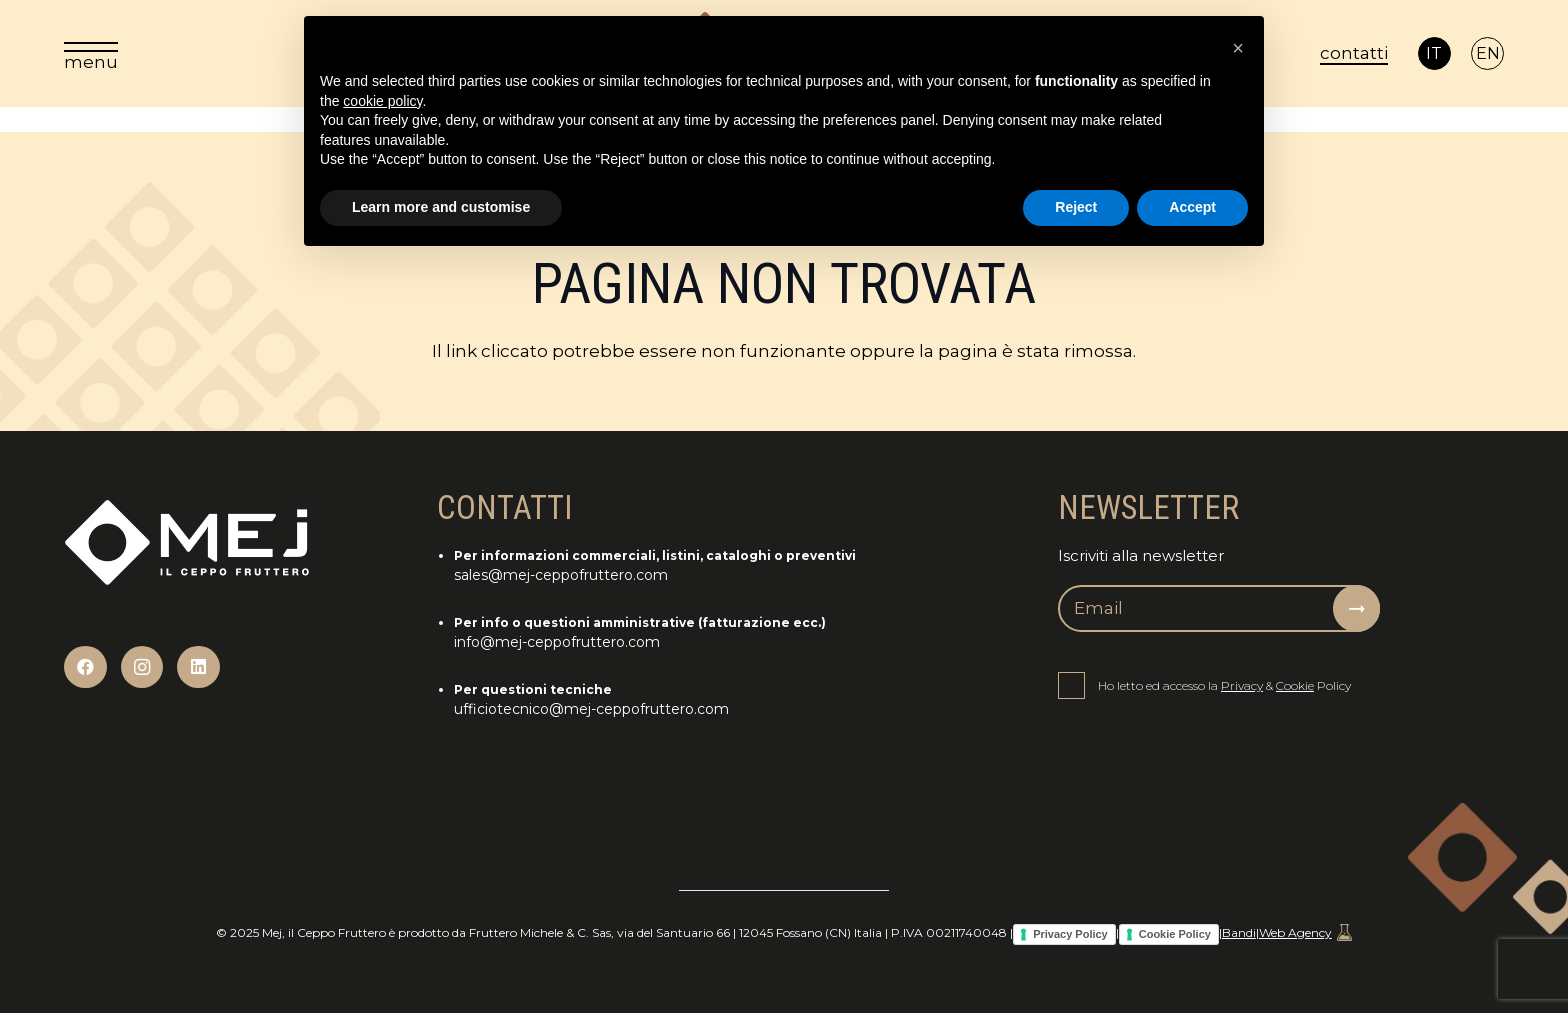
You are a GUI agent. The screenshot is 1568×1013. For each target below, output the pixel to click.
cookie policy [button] (382, 101)
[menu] (91, 53)
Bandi (1239, 932)
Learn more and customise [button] (441, 207)
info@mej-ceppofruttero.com (557, 642)
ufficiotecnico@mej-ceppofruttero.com (591, 709)
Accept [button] (1192, 207)
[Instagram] (142, 667)
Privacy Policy (1070, 934)
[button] (1238, 48)
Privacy (1242, 685)
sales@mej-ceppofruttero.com (561, 575)
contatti (1354, 53)
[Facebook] (85, 667)
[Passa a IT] (1434, 53)
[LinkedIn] (198, 667)
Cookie (1295, 685)
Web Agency (1305, 932)
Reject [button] (1076, 207)
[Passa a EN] (1487, 53)
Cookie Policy (1175, 934)
